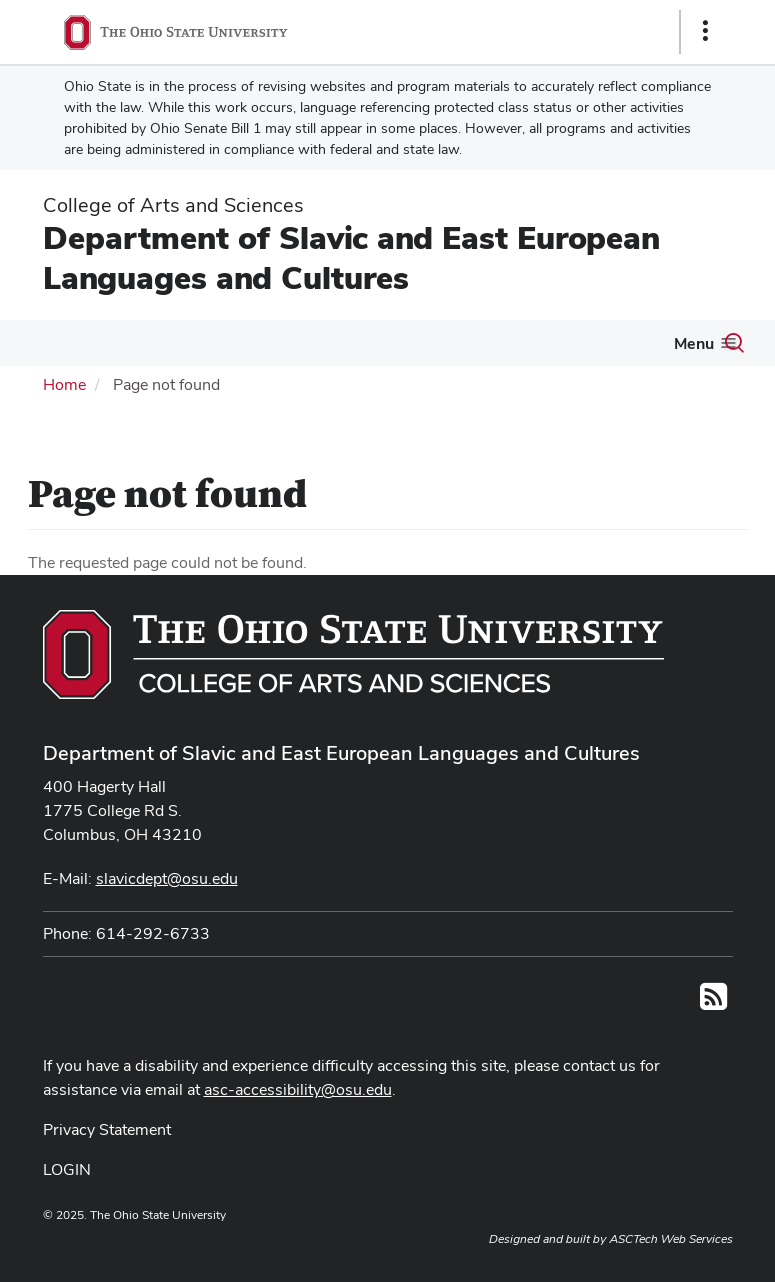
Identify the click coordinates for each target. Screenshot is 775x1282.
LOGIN (67, 1169)
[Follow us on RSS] (713, 1002)
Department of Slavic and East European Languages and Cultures (351, 257)
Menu (694, 343)
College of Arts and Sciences (173, 205)
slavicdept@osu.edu (167, 878)
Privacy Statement (107, 1129)
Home (64, 384)
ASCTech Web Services (671, 1239)
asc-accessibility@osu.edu (298, 1089)
